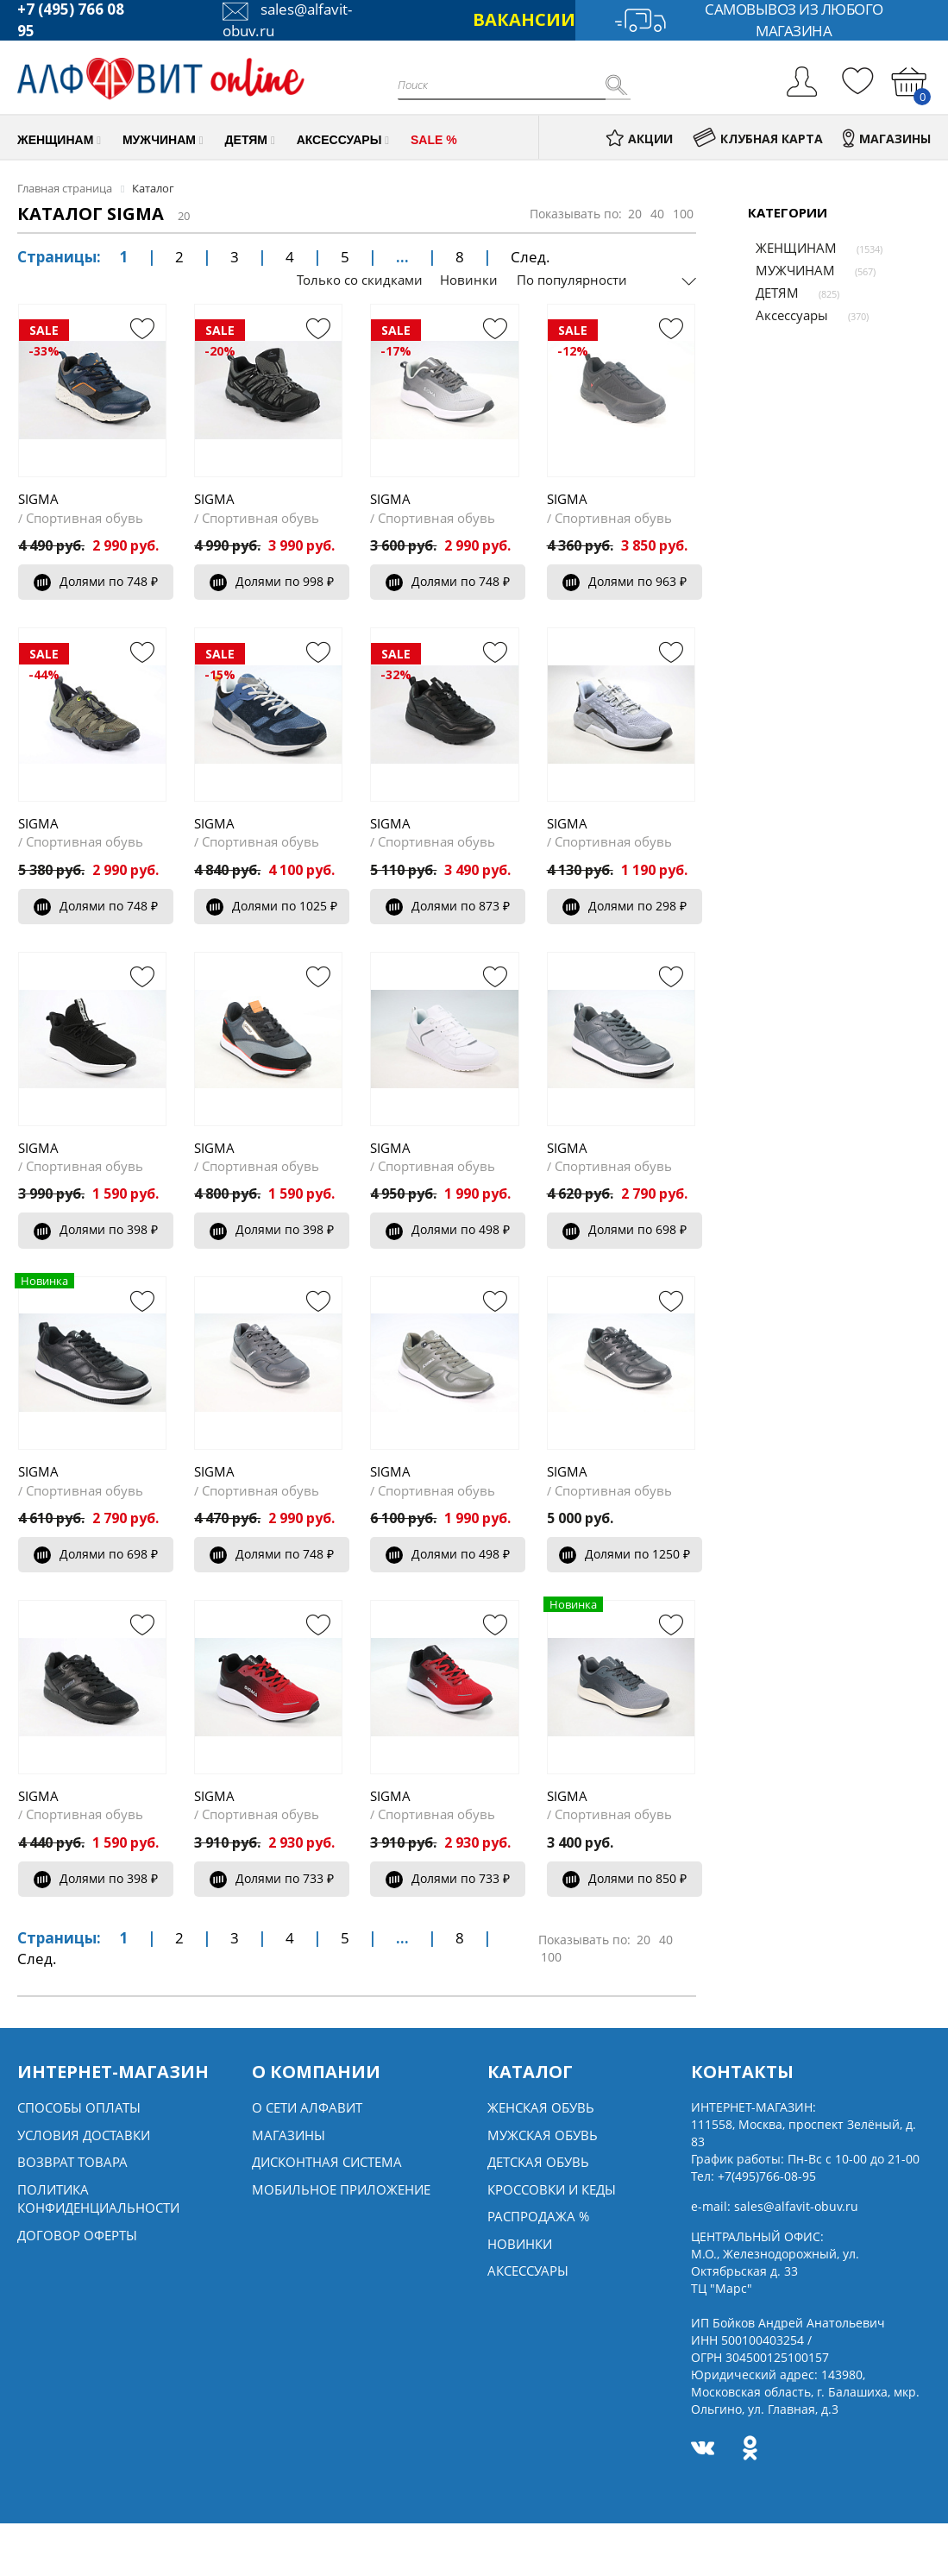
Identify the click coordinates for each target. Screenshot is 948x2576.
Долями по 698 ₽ (624, 1229)
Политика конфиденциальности (98, 2198)
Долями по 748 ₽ (96, 581)
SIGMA (38, 498)
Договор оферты (77, 2235)
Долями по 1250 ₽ (624, 1554)
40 (657, 213)
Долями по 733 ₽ (272, 1878)
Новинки (469, 279)
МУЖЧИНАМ (787, 270)
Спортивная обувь (84, 517)
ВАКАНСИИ (524, 19)
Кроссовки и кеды (551, 2189)
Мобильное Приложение (341, 2189)
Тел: (753, 2176)
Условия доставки (83, 2135)
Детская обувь (538, 2161)
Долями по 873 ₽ (448, 906)
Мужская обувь (542, 2135)
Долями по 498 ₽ (448, 1229)
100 (683, 213)
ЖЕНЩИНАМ (788, 247)
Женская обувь (540, 2107)
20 (635, 213)
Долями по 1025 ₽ (271, 906)
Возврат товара (72, 2161)
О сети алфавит (307, 2107)
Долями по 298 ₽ (624, 906)
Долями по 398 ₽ (96, 1229)
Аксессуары (784, 315)
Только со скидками (360, 279)
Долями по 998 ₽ (272, 581)
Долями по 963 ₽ (624, 581)
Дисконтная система (327, 2161)
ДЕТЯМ (769, 292)
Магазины (288, 2135)
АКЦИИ (639, 138)
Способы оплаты (79, 2107)
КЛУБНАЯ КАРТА (758, 138)
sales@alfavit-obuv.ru (796, 2206)
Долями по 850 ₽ (624, 1878)
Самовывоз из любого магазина (748, 20)
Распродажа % (538, 2216)
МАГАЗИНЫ (887, 138)
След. (530, 257)
